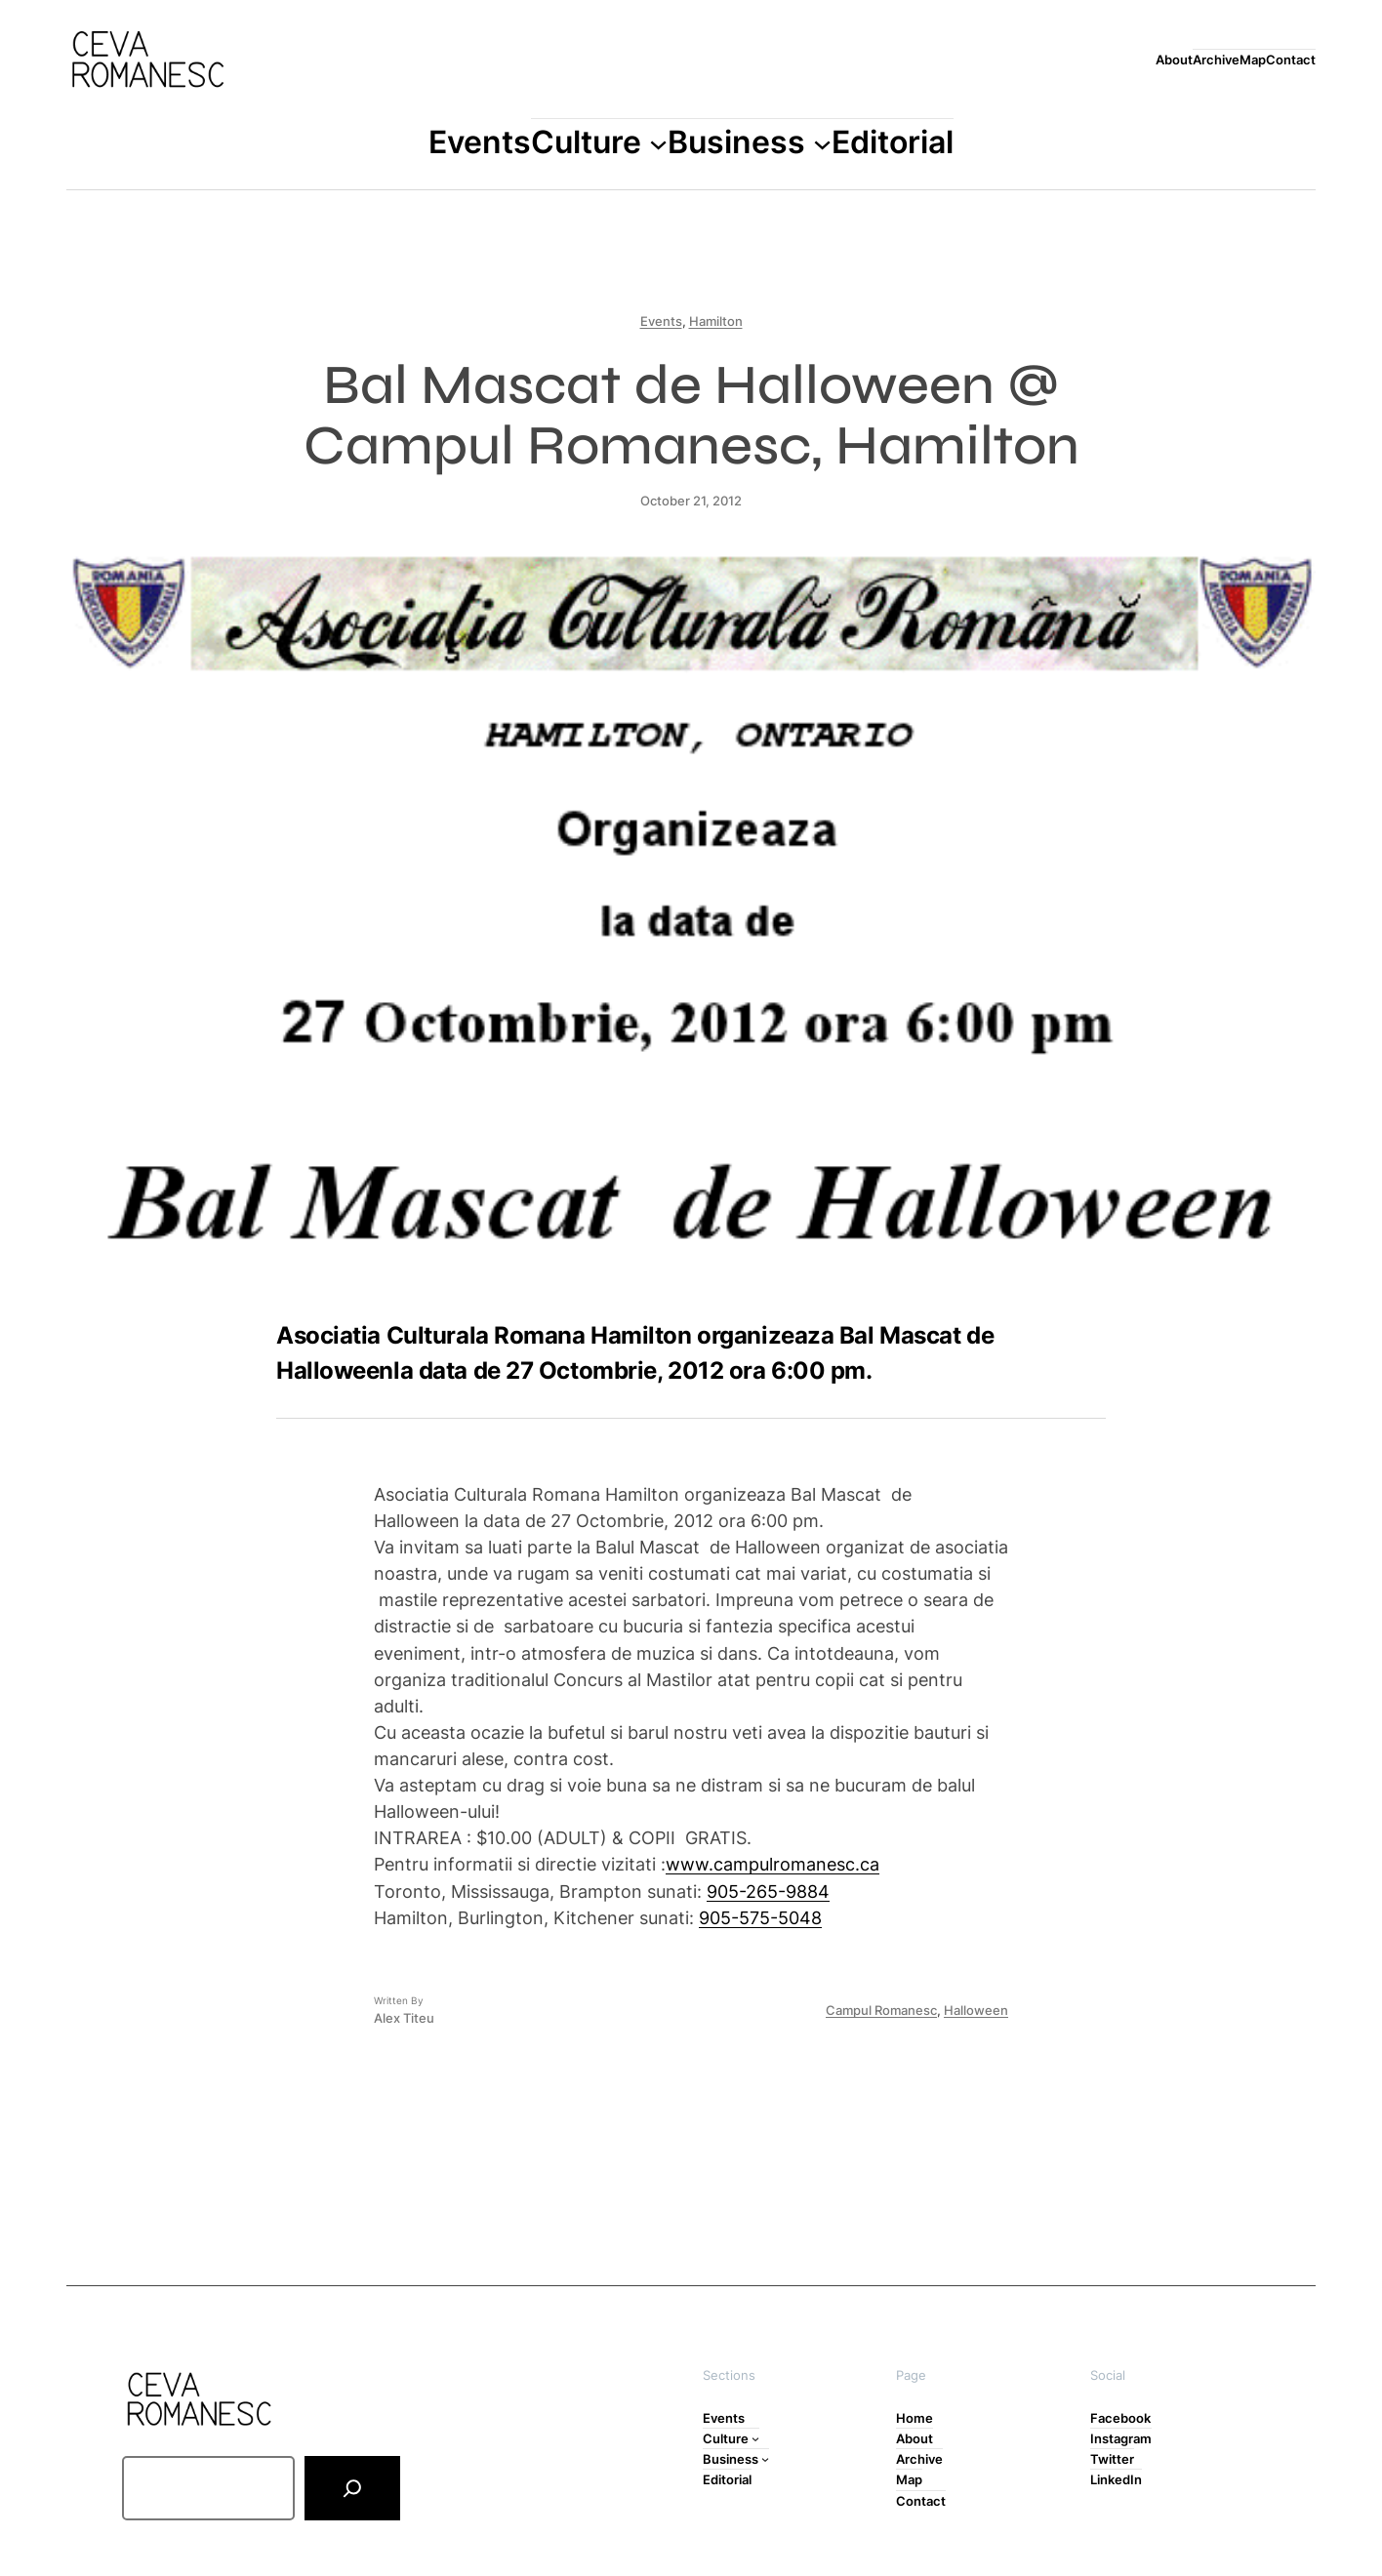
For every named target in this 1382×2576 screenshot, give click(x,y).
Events (661, 321)
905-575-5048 (760, 1917)
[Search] (352, 2488)
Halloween (976, 2010)
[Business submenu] (822, 143)
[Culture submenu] (658, 143)
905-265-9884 (768, 1891)
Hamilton (716, 321)
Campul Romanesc (881, 2010)
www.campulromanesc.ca (772, 1863)
